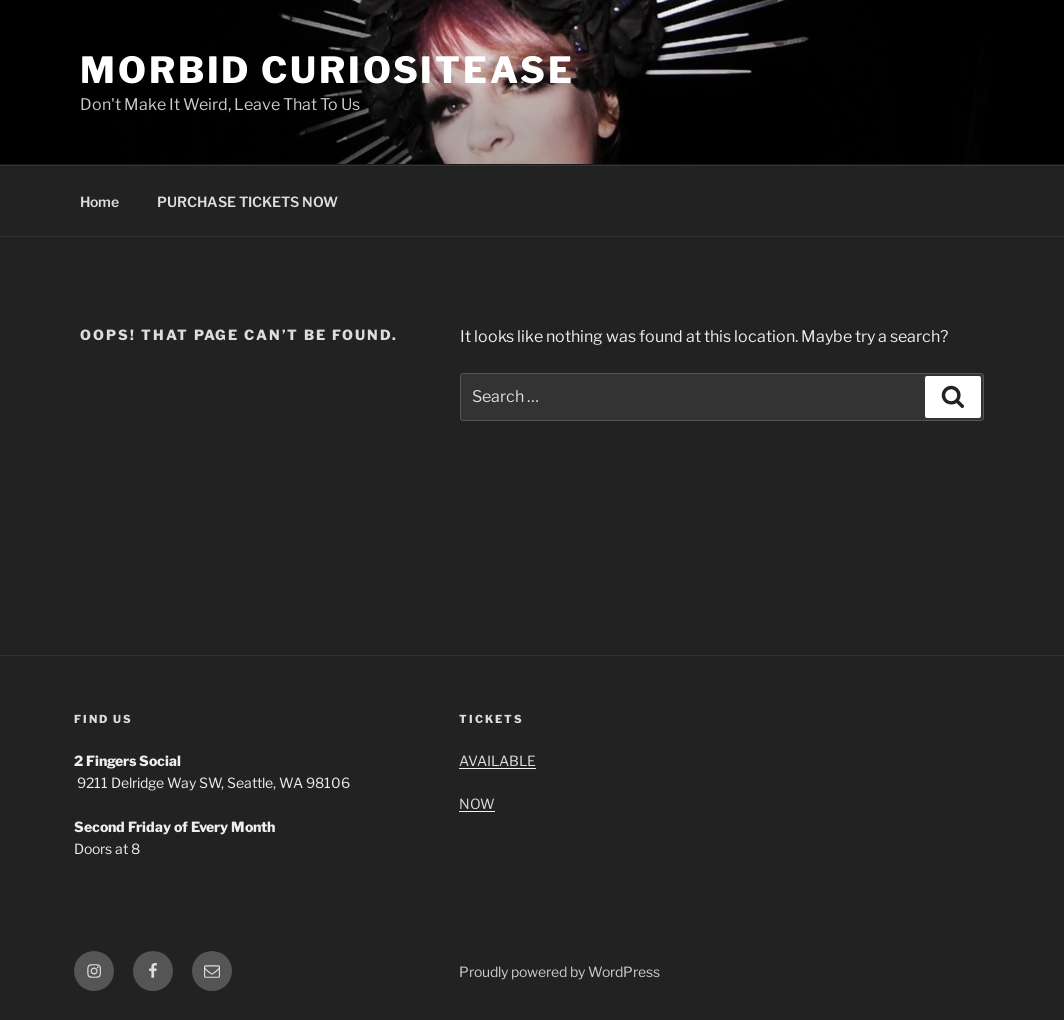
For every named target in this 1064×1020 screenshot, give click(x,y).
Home (99, 201)
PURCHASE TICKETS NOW (247, 201)
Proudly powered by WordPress (559, 971)
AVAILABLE (497, 760)
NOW (477, 803)
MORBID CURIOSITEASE (327, 70)
